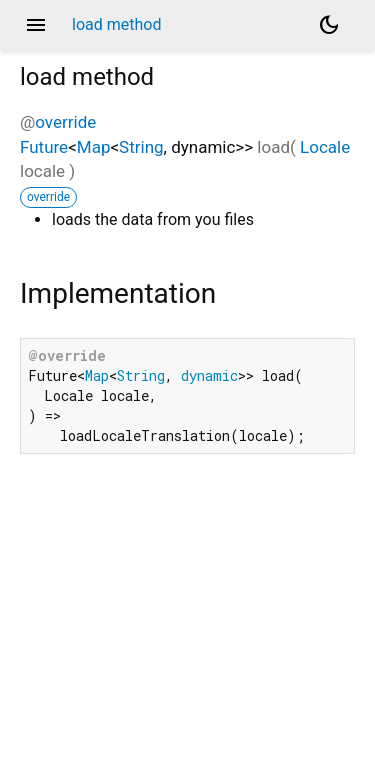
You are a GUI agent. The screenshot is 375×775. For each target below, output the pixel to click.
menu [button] (36, 25)
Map (94, 147)
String (141, 147)
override (65, 122)
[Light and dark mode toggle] (329, 25)
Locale (325, 147)
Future (44, 147)
